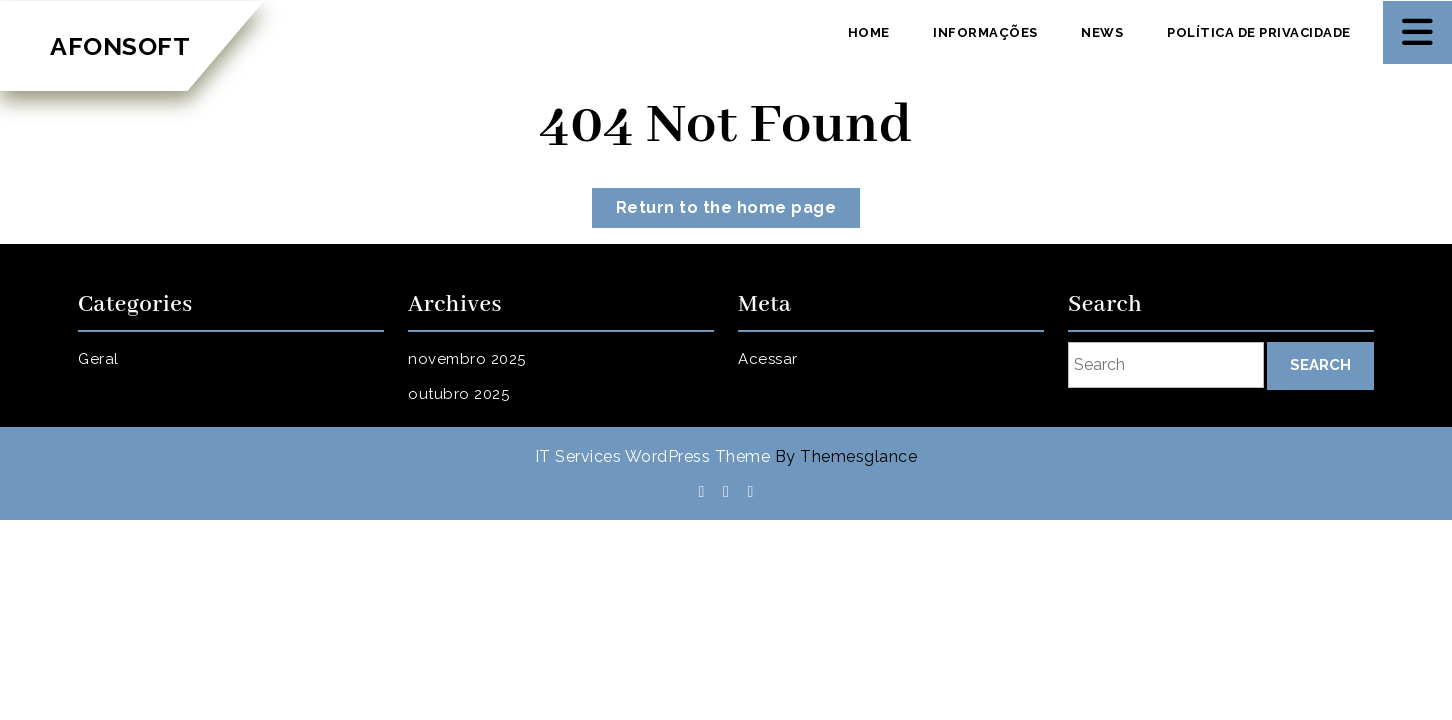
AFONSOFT (120, 46)
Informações (985, 32)
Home (869, 32)
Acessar (768, 359)
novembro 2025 (467, 359)
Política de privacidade (1259, 32)
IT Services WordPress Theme (653, 456)
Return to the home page (738, 211)
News (1102, 32)
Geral (98, 359)
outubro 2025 (458, 394)
